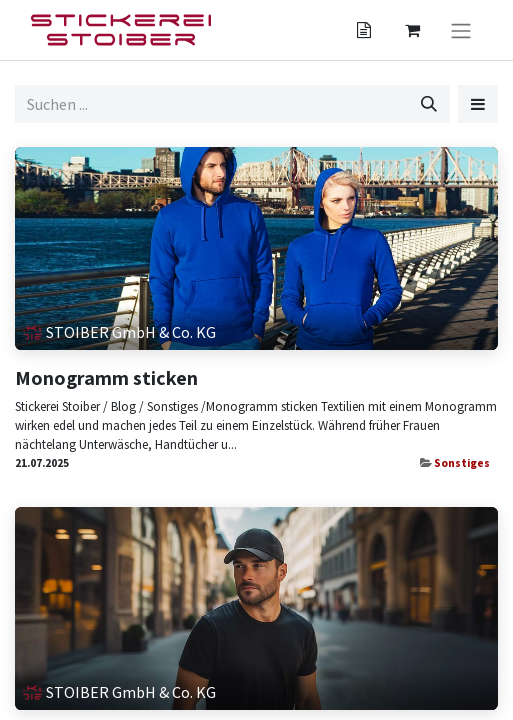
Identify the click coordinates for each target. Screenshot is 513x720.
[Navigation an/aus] (461, 30)
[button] (478, 104)
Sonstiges (462, 463)
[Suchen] (429, 104)
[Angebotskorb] (364, 30)
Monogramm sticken (106, 378)
